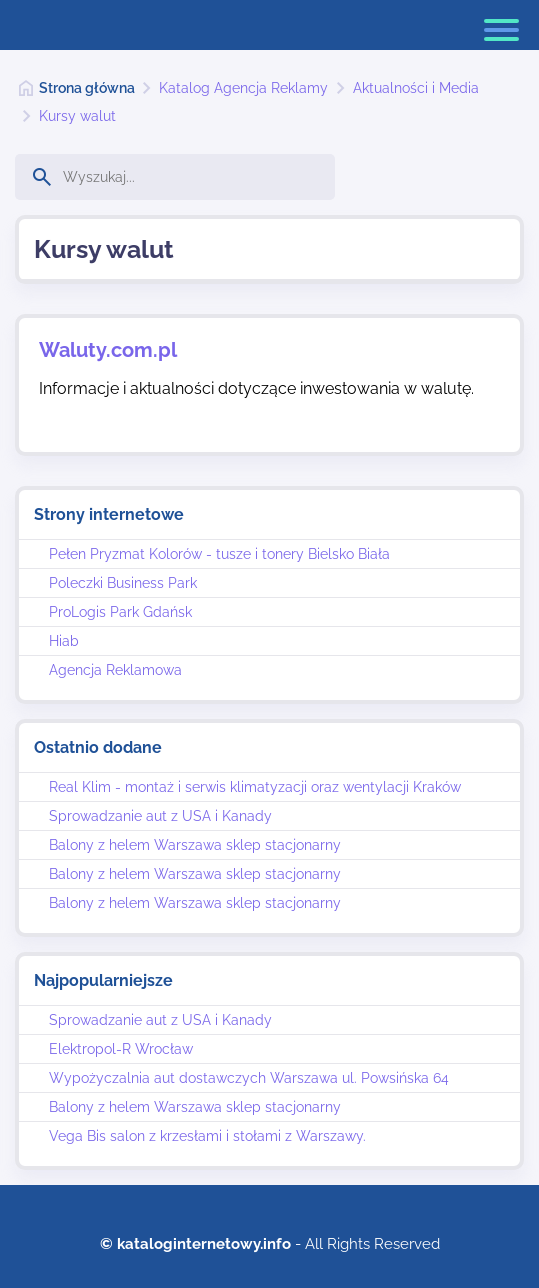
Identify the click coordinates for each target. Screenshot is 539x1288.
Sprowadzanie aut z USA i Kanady (160, 816)
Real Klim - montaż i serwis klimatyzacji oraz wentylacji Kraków (255, 787)
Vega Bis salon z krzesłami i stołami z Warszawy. (207, 1136)
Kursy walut (77, 116)
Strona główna (87, 88)
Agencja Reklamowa (115, 670)
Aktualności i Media (416, 88)
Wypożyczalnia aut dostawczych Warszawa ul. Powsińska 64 (249, 1078)
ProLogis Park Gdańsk (120, 612)
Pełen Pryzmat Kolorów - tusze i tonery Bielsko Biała (219, 554)
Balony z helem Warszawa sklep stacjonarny (195, 845)
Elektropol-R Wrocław (121, 1049)
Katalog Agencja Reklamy (243, 88)
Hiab (64, 641)
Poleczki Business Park (123, 583)
